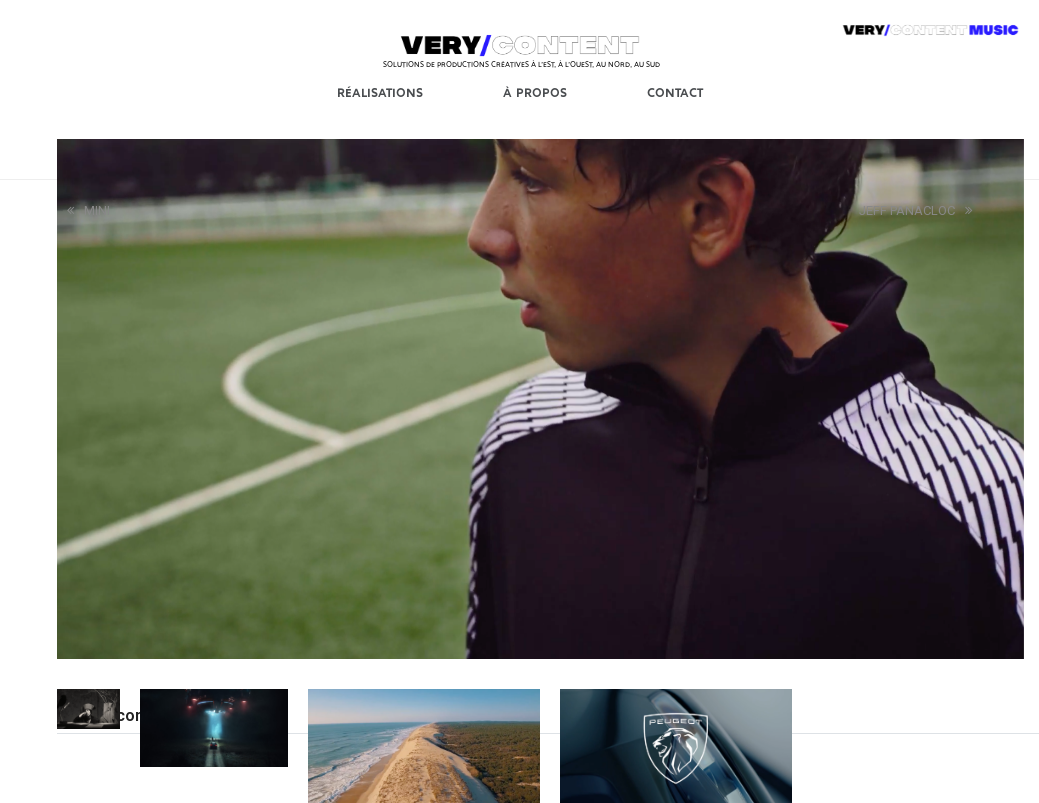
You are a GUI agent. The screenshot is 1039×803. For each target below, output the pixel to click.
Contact (675, 92)
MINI (88, 210)
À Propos (535, 92)
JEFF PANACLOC (915, 210)
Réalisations (380, 92)
